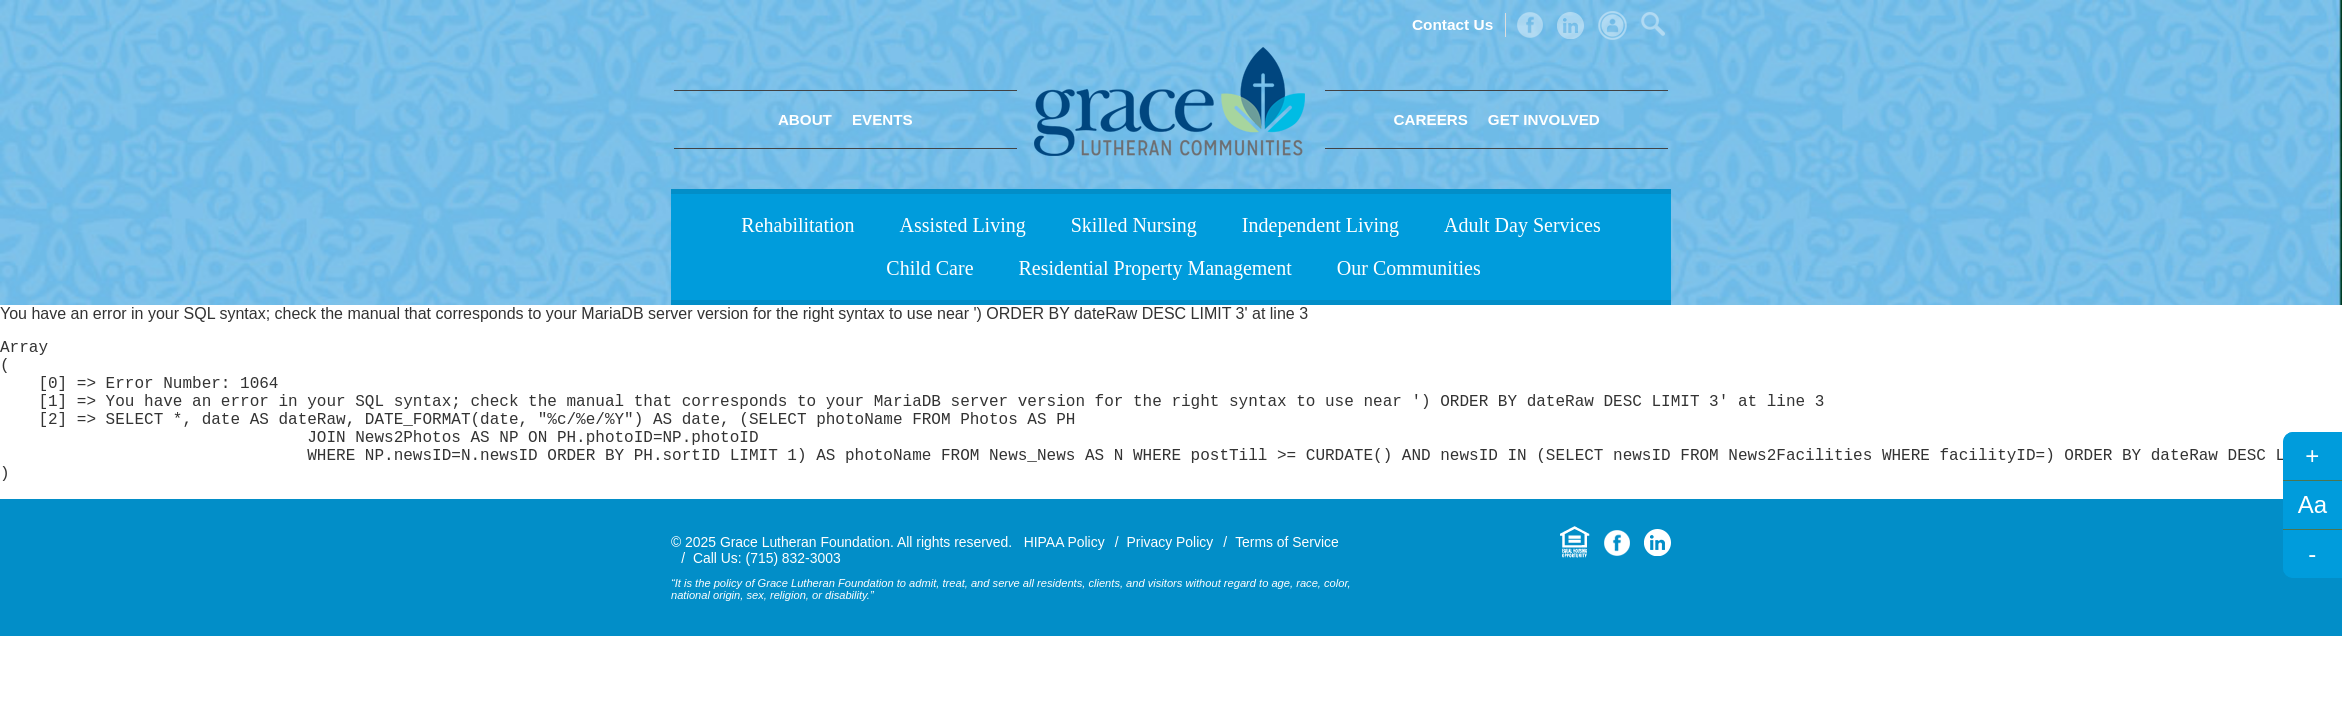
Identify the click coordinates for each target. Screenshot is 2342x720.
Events (882, 119)
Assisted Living (963, 225)
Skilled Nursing (1134, 225)
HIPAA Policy (1064, 574)
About (805, 119)
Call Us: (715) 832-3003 (767, 590)
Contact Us (1452, 24)
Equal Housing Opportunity (1575, 574)
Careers (1431, 119)
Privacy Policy (1170, 574)
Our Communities (1409, 268)
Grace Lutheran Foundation (1169, 101)
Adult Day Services (1522, 225)
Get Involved (1544, 119)
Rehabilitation (797, 225)
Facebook (1530, 25)
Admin (1612, 25)
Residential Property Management (1155, 268)
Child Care (929, 268)
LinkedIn (1570, 25)
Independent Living (1320, 225)
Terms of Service (1287, 574)
